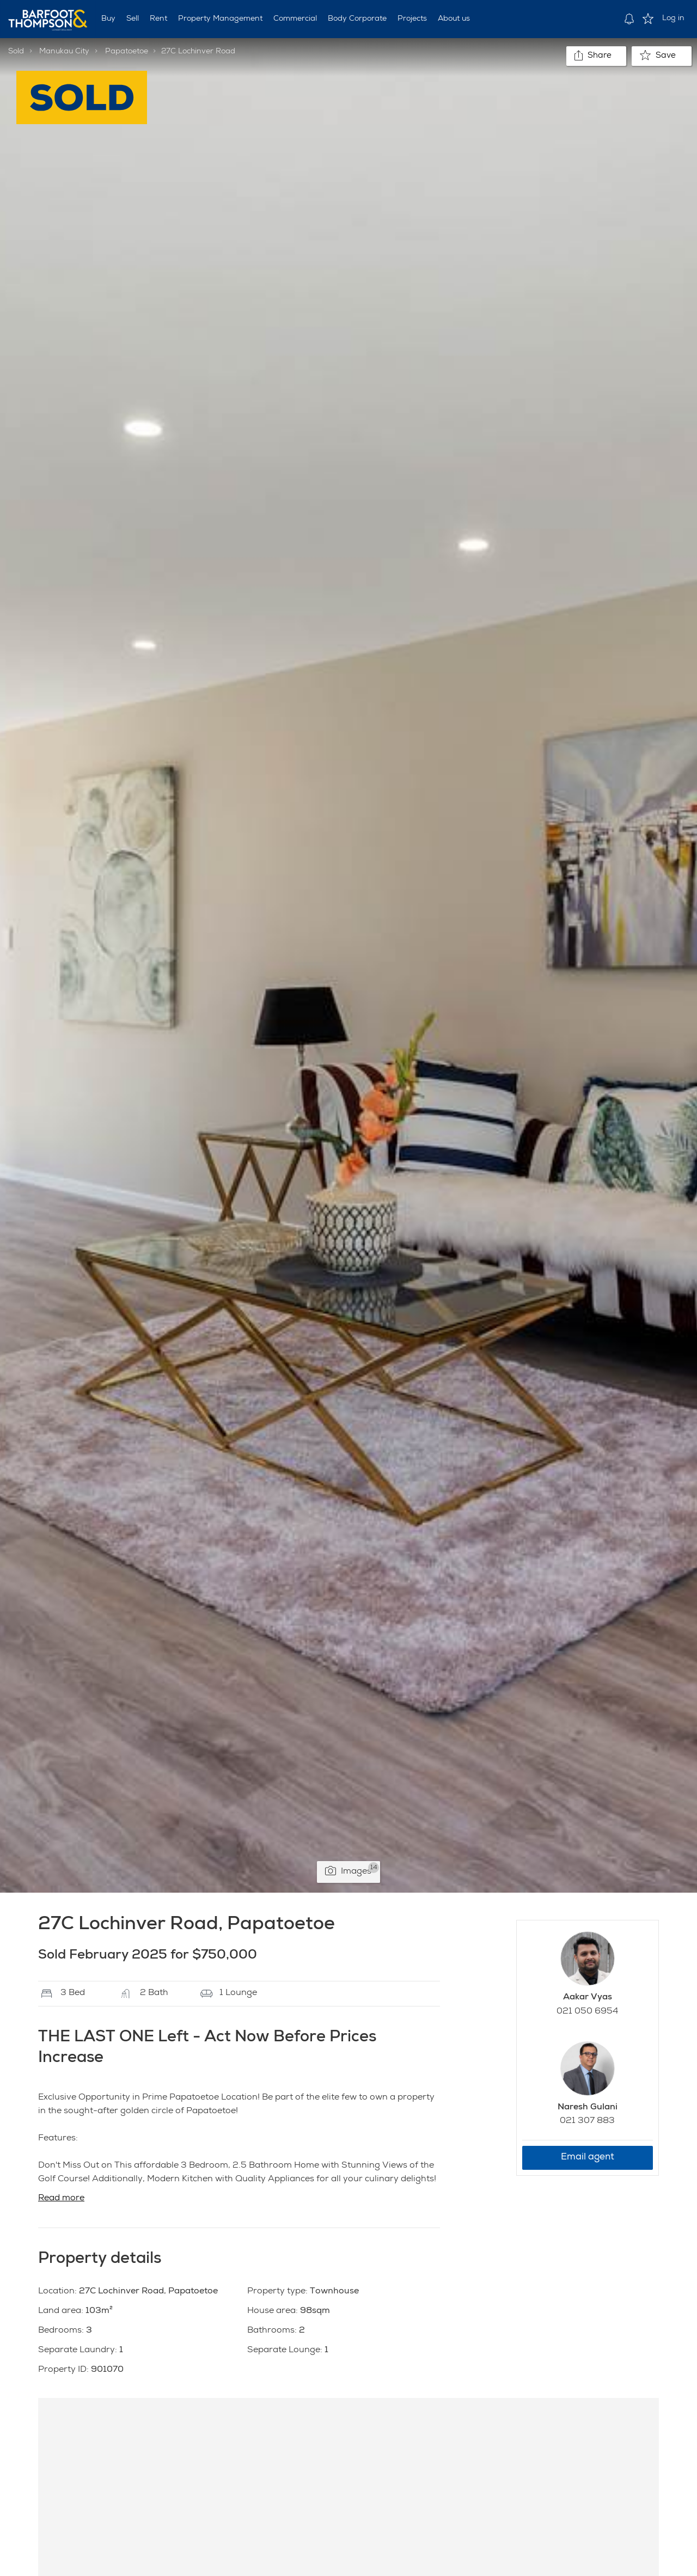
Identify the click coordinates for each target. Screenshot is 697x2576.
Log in (673, 18)
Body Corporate (357, 19)
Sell (132, 19)
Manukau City (64, 52)
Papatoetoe (126, 52)
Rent (158, 19)
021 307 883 (587, 2121)
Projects (412, 19)
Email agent (587, 2157)
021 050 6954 (587, 2012)
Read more (61, 2198)
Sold (16, 52)
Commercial (295, 19)
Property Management (220, 19)
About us (454, 19)
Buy (108, 19)
